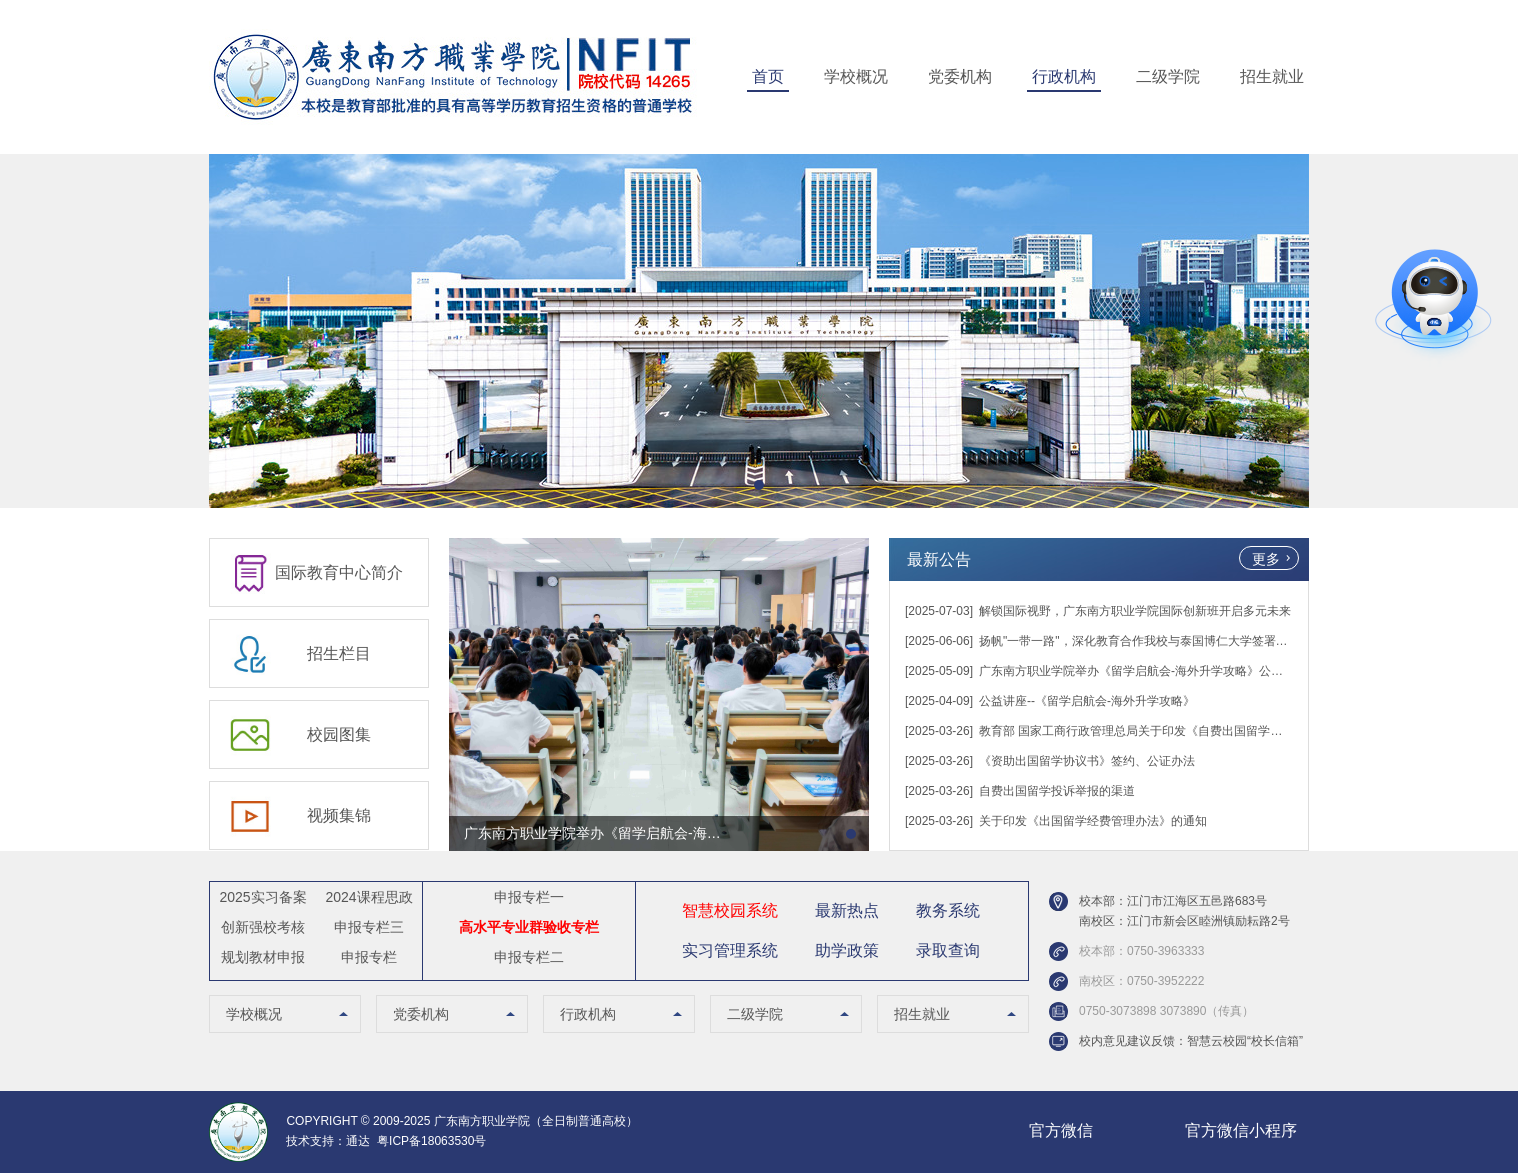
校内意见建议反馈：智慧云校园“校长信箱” (1191, 1041)
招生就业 (1272, 76)
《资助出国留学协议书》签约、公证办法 (1087, 761)
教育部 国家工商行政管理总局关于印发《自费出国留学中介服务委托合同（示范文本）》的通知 (1232, 731)
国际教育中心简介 (339, 572)
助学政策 (847, 950)
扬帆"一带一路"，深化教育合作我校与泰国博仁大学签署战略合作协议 (1163, 641)
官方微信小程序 (1241, 1130)
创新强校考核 (263, 927)
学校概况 (856, 76)
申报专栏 (369, 957)
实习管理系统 (730, 950)
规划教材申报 (263, 957)
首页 (768, 76)
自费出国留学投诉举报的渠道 (1057, 791)
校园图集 (339, 734)
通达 (358, 1141)
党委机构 (960, 76)
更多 (1266, 559)
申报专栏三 (369, 927)
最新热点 (847, 910)
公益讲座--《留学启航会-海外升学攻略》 (1087, 701)
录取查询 (948, 950)
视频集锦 (339, 815)
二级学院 (1168, 76)
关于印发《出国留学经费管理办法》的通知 (1093, 821)
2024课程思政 (368, 897)
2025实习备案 (262, 897)
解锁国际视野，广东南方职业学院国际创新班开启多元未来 (1135, 611)
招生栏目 (339, 653)
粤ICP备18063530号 (431, 1141)
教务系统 (948, 910)
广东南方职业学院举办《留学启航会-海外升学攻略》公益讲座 (1143, 671)
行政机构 (1064, 76)
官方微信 (1061, 1130)
